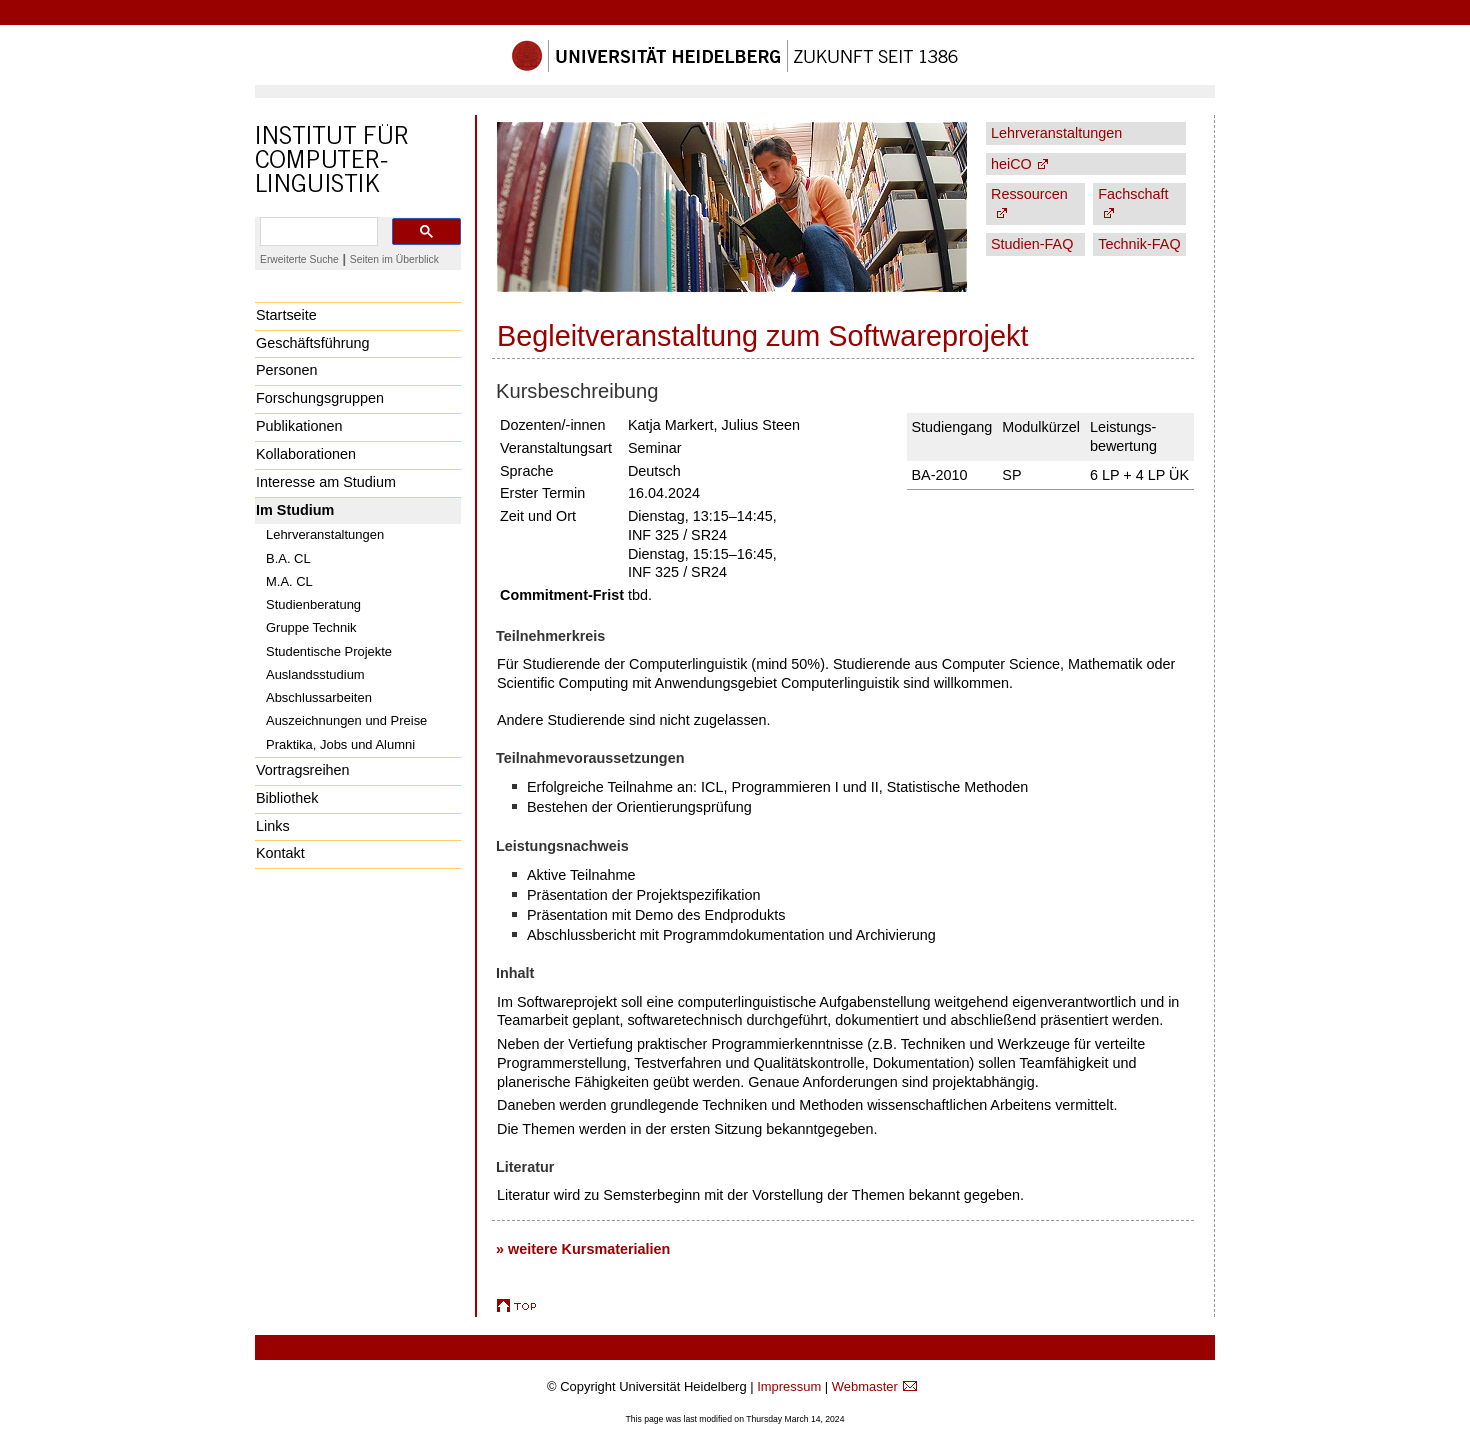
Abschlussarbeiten (319, 697)
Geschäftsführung (313, 343)
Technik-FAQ (1139, 244)
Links (273, 826)
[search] (317, 232)
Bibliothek (287, 798)
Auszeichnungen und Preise (346, 720)
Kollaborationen (306, 454)
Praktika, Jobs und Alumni (340, 744)
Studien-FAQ (1032, 244)
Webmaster (865, 1386)
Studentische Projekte (329, 651)
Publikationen (299, 426)
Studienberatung (313, 604)
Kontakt (280, 853)
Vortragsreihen (303, 770)
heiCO (1011, 164)
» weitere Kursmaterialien (583, 1249)
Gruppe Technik (311, 627)
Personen (287, 370)
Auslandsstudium (315, 674)
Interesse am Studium (326, 482)
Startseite (286, 315)
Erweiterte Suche (299, 259)
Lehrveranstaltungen (325, 534)
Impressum (789, 1386)
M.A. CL (289, 581)
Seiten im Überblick (394, 259)
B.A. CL (288, 558)
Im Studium (295, 510)
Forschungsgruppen (320, 398)
